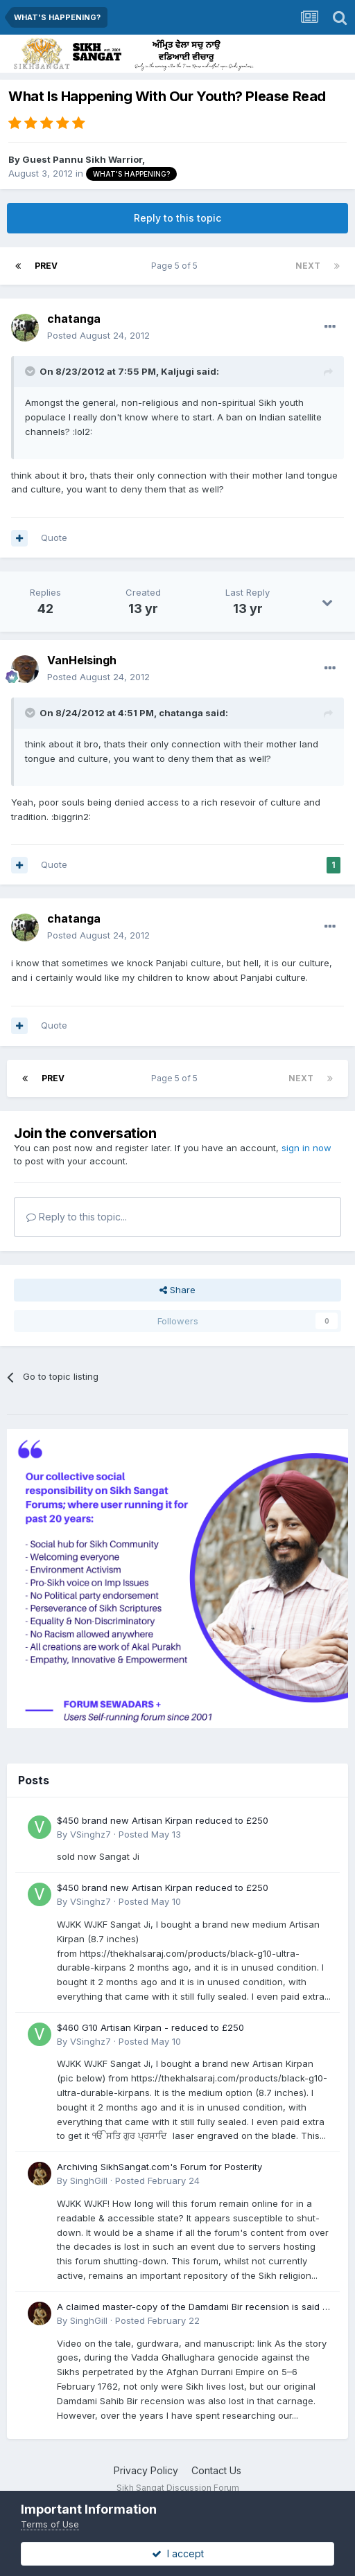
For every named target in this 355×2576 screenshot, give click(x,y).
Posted (98, 335)
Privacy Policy (146, 2470)
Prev (46, 265)
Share (177, 1289)
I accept (178, 2553)
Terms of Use (50, 2524)
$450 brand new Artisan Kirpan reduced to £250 (162, 1820)
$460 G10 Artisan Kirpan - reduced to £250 (150, 2027)
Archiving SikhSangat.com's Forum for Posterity (159, 2166)
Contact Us (216, 2470)
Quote (54, 537)
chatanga (74, 319)
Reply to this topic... (76, 1217)
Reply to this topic (177, 218)
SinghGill (88, 2180)
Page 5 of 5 (176, 265)
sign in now (306, 1147)
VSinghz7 (90, 1834)
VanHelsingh (81, 660)
